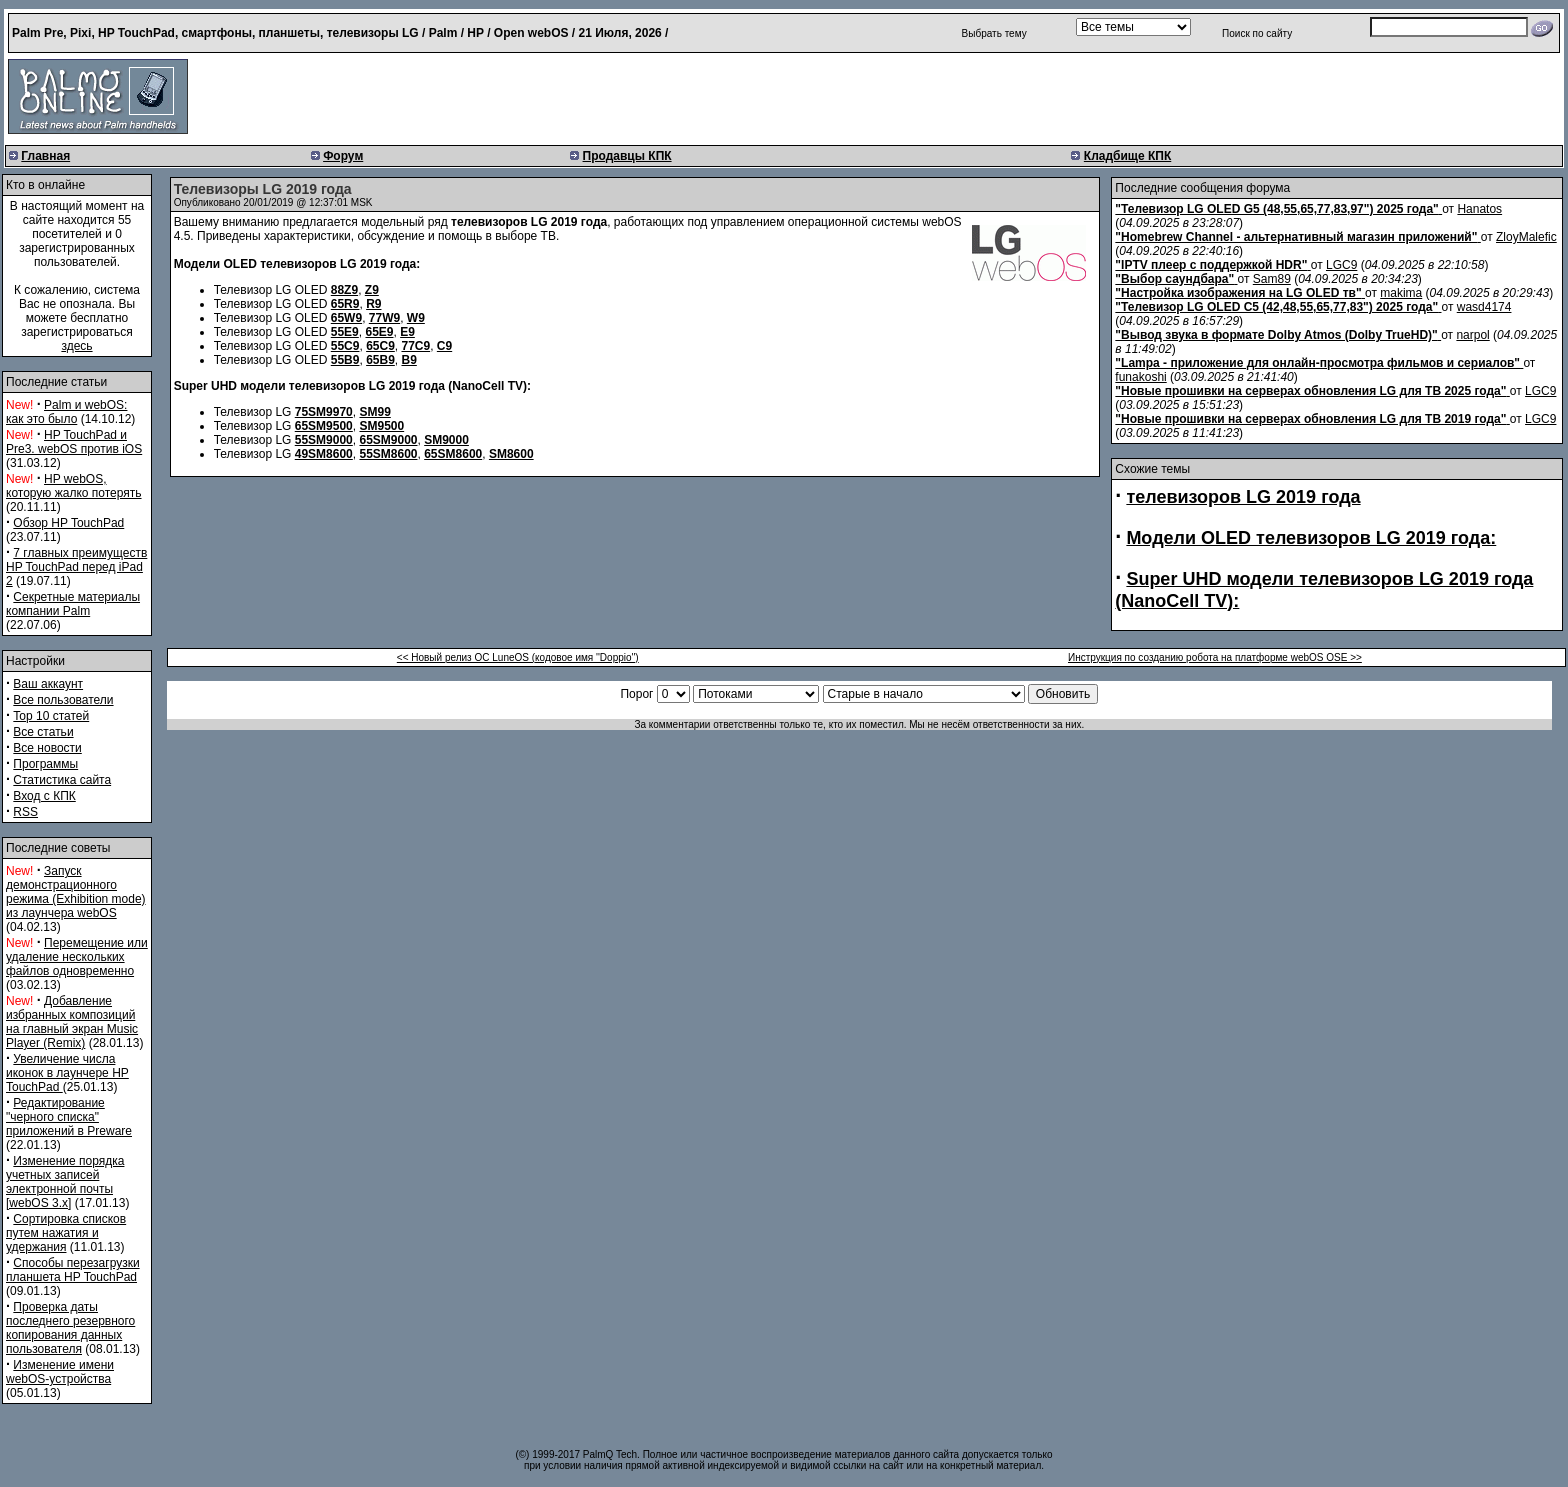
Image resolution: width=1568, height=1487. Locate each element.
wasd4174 (1484, 307)
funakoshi (1140, 377)
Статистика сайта (62, 780)
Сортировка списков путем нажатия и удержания (66, 1233)
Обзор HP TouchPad (68, 523)
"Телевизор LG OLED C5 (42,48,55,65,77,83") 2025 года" (1276, 307)
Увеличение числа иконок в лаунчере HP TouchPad (67, 1073)
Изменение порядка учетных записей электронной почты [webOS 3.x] (65, 1182)
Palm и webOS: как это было (66, 412)
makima (1401, 293)
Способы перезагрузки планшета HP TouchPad (73, 1270)
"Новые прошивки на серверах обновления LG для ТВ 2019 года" (1310, 419)
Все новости (47, 748)
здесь (76, 346)
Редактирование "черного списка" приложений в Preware (69, 1117)
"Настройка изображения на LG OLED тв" (1238, 293)
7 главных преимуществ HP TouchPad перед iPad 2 (76, 567)
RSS (25, 812)
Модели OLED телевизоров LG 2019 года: (1311, 538)
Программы (45, 764)
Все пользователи (63, 700)
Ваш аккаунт (48, 684)
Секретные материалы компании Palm (73, 604)
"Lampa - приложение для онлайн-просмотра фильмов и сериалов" (1317, 363)
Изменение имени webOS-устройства (60, 1372)
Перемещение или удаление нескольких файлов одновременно (77, 957)
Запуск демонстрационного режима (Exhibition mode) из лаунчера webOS (76, 892)
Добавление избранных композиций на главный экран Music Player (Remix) (72, 1022)
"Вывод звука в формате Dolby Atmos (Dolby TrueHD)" (1276, 335)
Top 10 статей (51, 716)
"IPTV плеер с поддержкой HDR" (1211, 265)
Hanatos (1479, 209)
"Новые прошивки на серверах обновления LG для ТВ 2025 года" (1310, 391)
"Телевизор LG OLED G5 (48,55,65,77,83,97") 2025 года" (1276, 209)
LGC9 (1341, 265)
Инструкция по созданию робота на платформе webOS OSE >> (1215, 657)
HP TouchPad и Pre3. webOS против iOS (74, 442)
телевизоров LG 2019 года (1243, 497)
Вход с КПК (44, 796)
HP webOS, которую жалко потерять (74, 486)
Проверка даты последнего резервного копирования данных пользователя (70, 1328)
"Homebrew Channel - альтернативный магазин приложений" (1296, 237)
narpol (1472, 335)
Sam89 (1272, 279)
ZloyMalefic (1526, 237)
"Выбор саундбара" (1174, 279)
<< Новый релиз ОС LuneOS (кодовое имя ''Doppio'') (518, 657)
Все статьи (43, 732)
